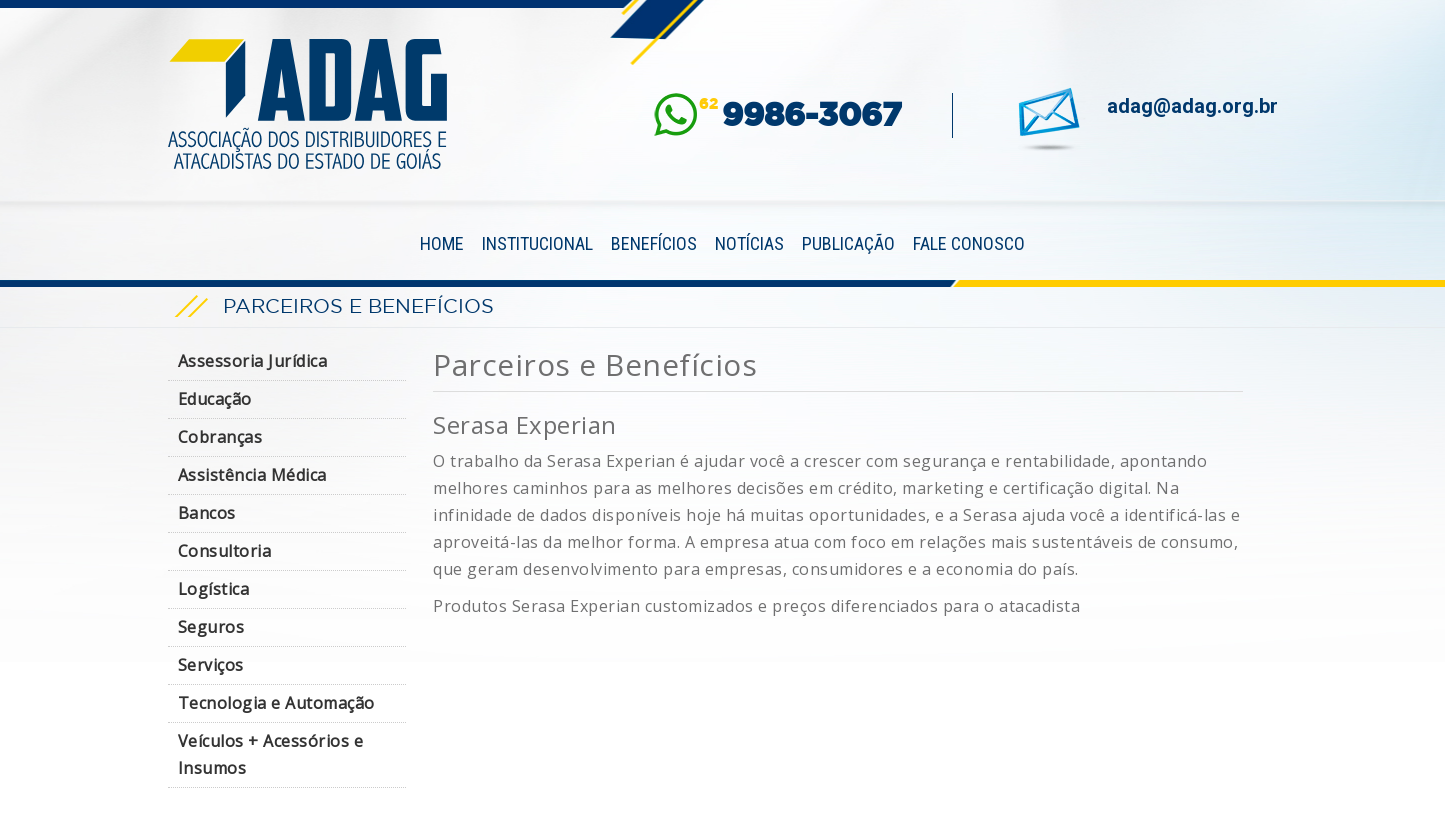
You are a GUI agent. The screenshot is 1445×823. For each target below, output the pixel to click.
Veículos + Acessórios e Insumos (271, 754)
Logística (214, 589)
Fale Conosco (969, 243)
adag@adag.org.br (1192, 106)
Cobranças (220, 437)
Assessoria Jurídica (253, 361)
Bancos (207, 513)
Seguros (211, 627)
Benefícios (654, 243)
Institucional (537, 243)
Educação (215, 399)
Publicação (848, 243)
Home (442, 243)
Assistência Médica (252, 475)
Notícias (749, 243)
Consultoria (225, 551)
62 (800, 115)
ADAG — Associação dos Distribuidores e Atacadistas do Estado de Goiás (308, 104)
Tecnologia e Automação (276, 703)
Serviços (211, 665)
